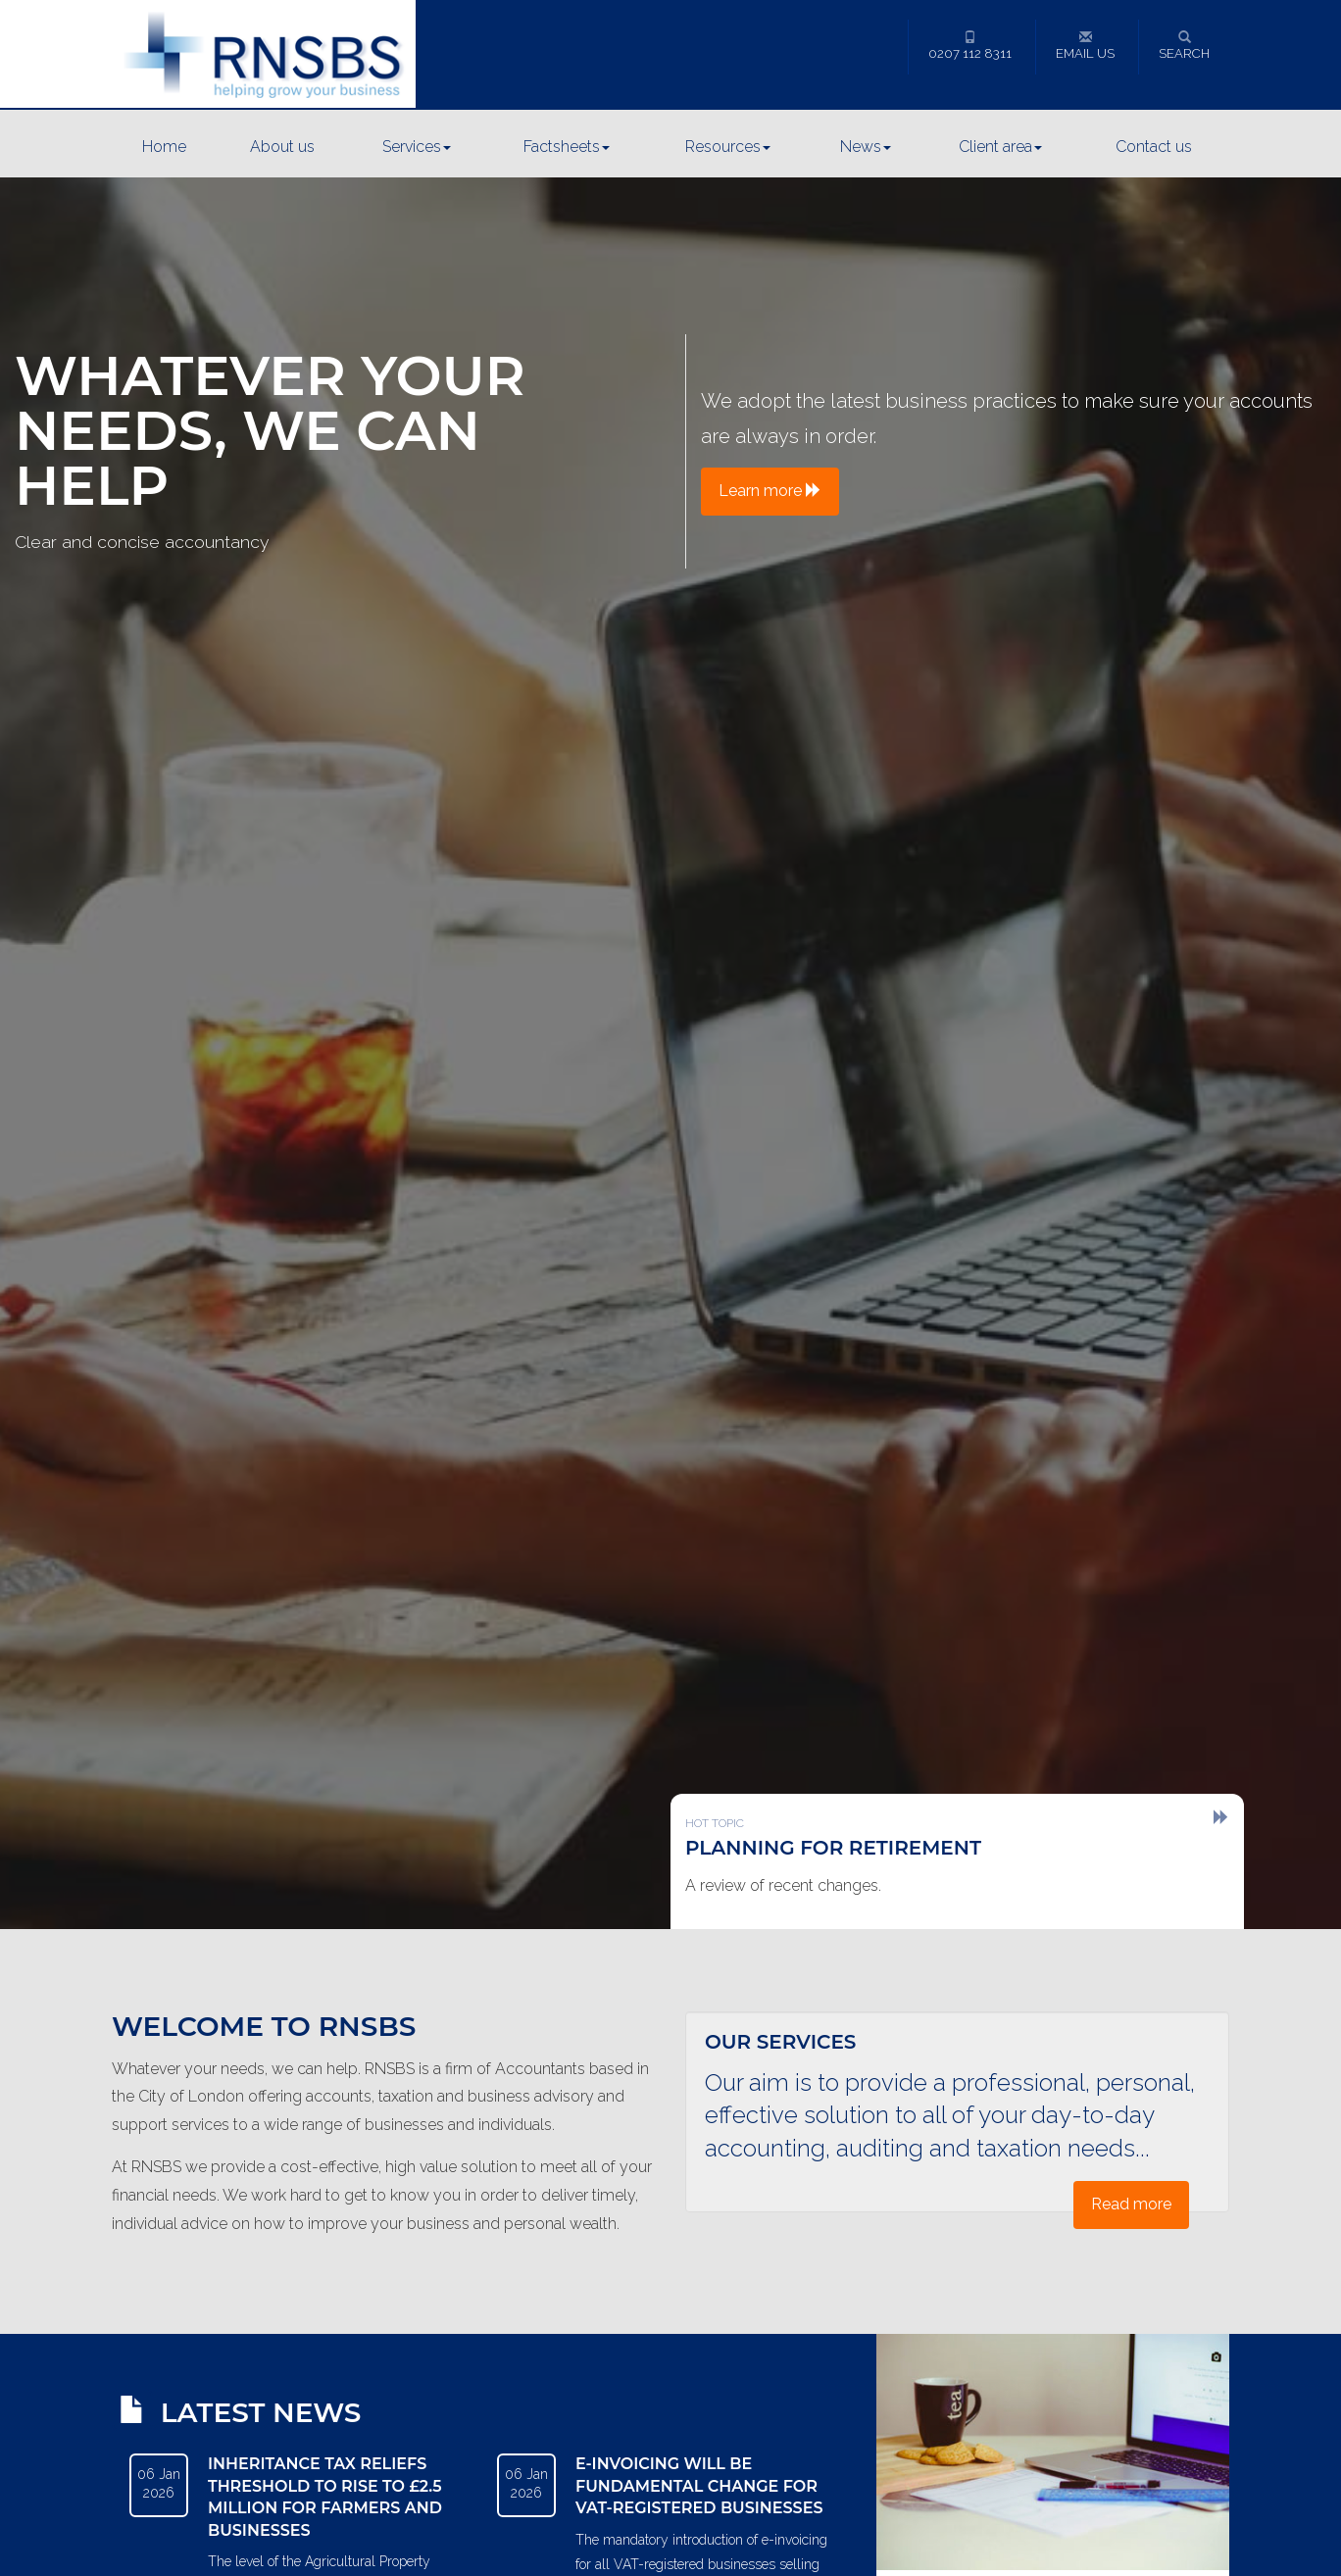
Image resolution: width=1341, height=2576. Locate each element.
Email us (1085, 45)
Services (416, 146)
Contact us (1154, 146)
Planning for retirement (833, 1847)
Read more (1131, 2204)
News (865, 146)
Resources (727, 146)
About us (282, 146)
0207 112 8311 (970, 45)
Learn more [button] (770, 490)
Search (1184, 45)
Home (164, 146)
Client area (1000, 146)
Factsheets (566, 146)
